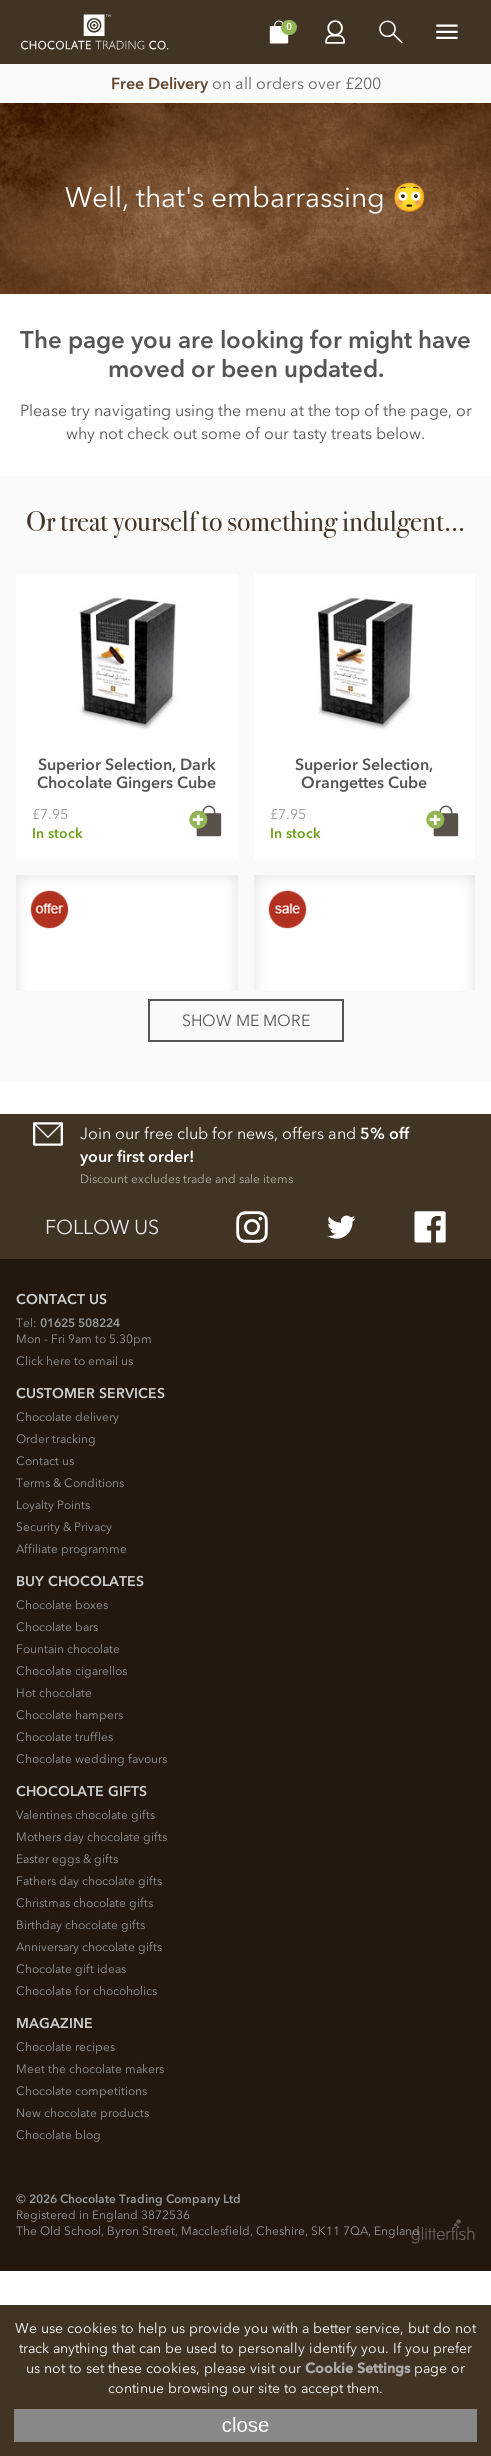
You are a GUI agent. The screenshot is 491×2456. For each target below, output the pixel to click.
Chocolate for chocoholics (86, 2176)
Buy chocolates (80, 1766)
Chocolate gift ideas (71, 2154)
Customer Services (90, 1578)
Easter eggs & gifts (67, 2044)
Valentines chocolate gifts (85, 2000)
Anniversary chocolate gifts (89, 2132)
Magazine (54, 2208)
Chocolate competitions (81, 2276)
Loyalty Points (53, 1690)
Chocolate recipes (65, 2232)
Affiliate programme (71, 1734)
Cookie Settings (357, 2368)
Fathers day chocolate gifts (89, 2066)
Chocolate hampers (69, 1900)
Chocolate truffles (64, 1922)
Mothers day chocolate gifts (91, 2022)
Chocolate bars (57, 1812)
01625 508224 (80, 1508)
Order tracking (56, 1624)
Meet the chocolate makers (90, 2254)
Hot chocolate (54, 1878)
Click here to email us (74, 1546)
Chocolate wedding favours (91, 1944)
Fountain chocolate (68, 1834)
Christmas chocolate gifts (84, 2088)
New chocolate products (82, 2298)
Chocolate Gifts (81, 1976)
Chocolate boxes (62, 1790)
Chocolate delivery (67, 1602)
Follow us (102, 1412)
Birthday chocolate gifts (80, 2110)
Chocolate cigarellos (71, 1856)
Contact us (45, 1646)
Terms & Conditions (70, 1668)
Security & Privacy (64, 1712)
